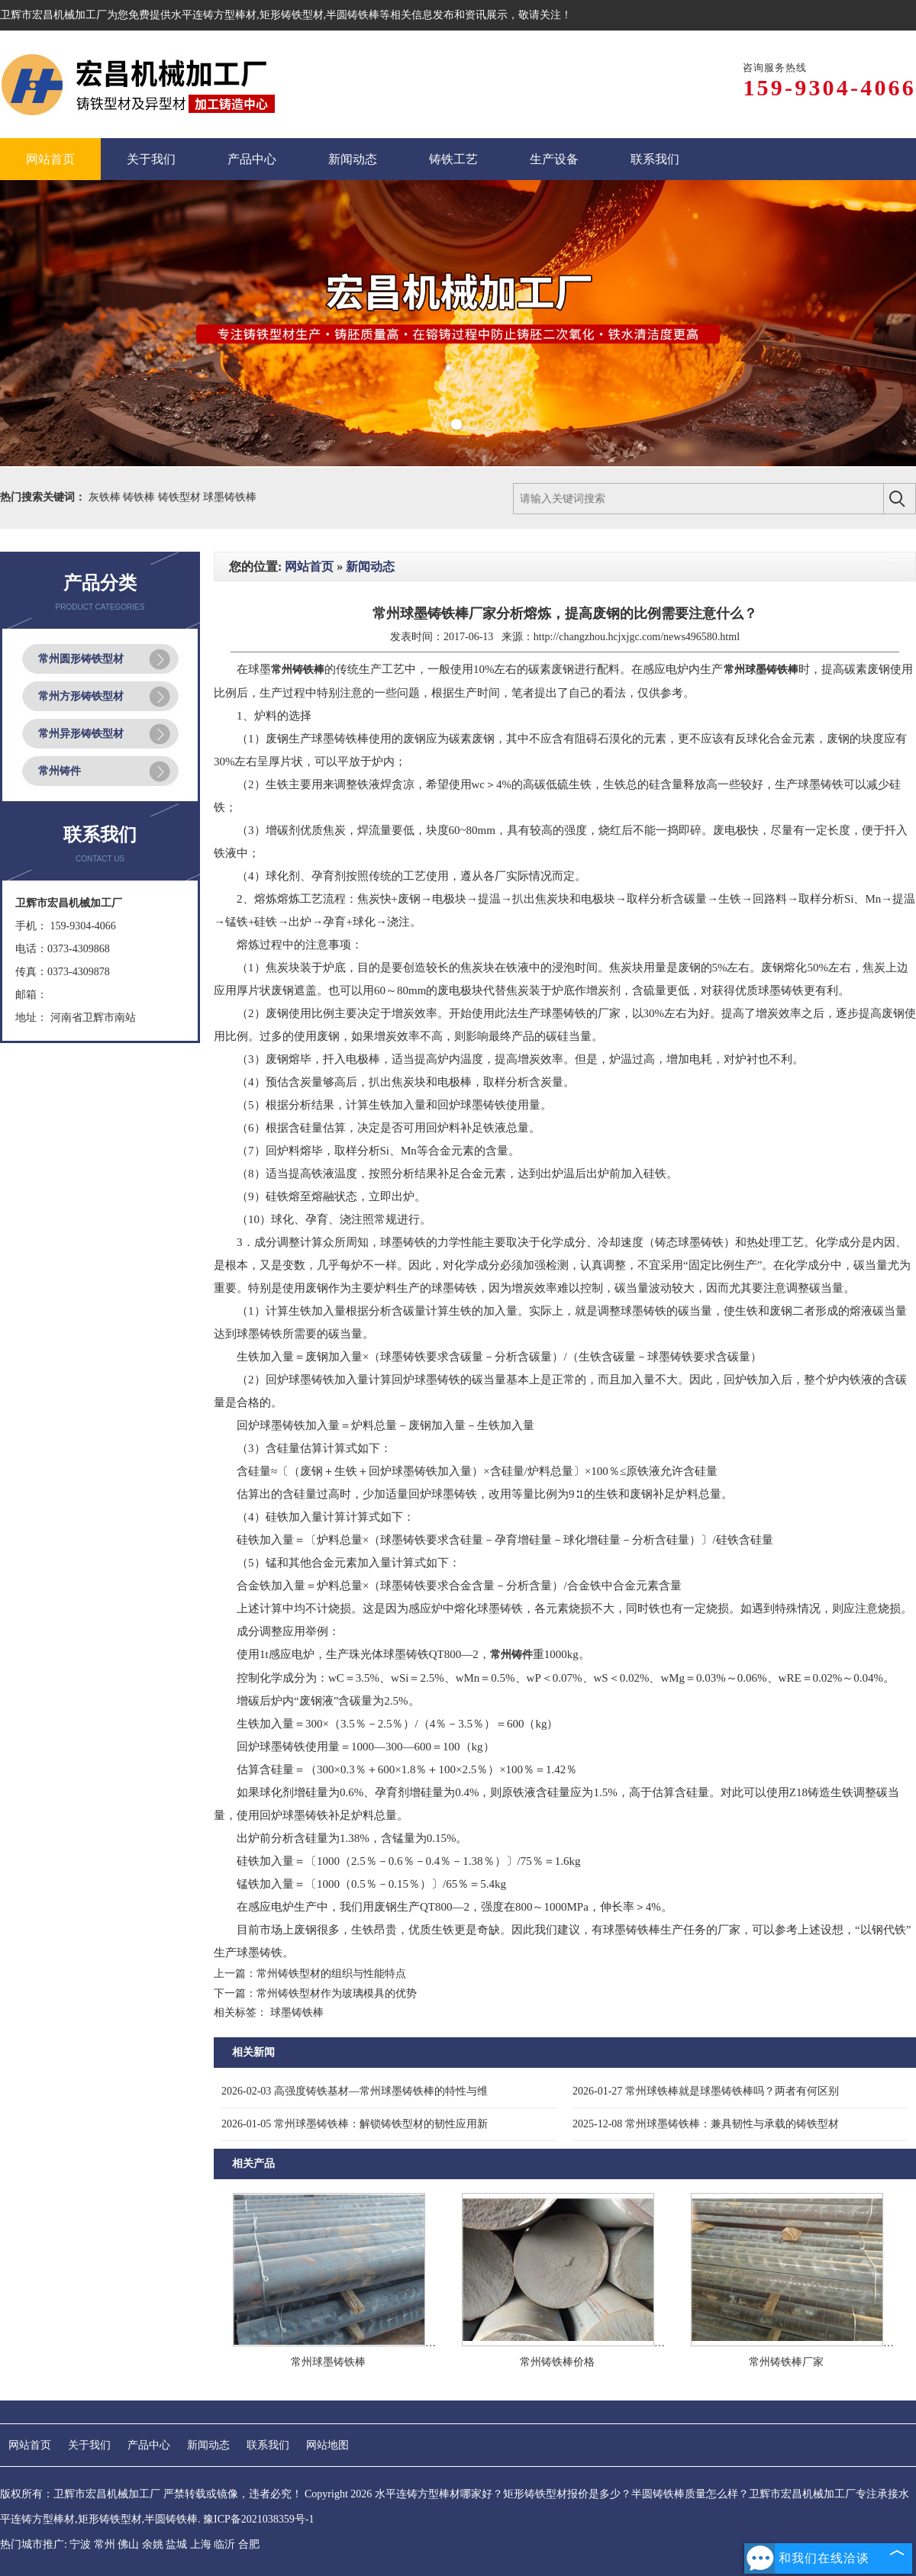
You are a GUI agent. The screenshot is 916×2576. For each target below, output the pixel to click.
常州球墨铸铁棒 (328, 2362)
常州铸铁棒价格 (557, 2362)
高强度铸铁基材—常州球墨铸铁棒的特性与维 (354, 2091)
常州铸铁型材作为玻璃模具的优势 (336, 1993)
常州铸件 (59, 771)
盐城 (176, 2544)
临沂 (224, 2544)
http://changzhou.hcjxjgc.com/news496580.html (637, 636)
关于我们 (89, 2445)
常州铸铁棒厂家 (786, 2362)
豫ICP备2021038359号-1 (258, 2519)
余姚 (152, 2544)
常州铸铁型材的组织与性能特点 (331, 1973)
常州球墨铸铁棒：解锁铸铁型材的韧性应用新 (354, 2124)
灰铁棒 (106, 497)
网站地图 (327, 2445)
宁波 (80, 2544)
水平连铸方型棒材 (213, 15)
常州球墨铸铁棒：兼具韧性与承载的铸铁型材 (705, 2124)
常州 (104, 2544)
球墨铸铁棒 (229, 497)
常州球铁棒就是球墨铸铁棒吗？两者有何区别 (705, 2091)
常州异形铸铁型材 (81, 733)
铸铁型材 (181, 497)
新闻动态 (370, 566)
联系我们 (268, 2445)
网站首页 (309, 566)
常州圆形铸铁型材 (81, 659)
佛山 (128, 2544)
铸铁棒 (140, 497)
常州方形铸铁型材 (81, 696)
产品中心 (148, 2445)
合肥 (249, 2544)
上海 (200, 2544)
